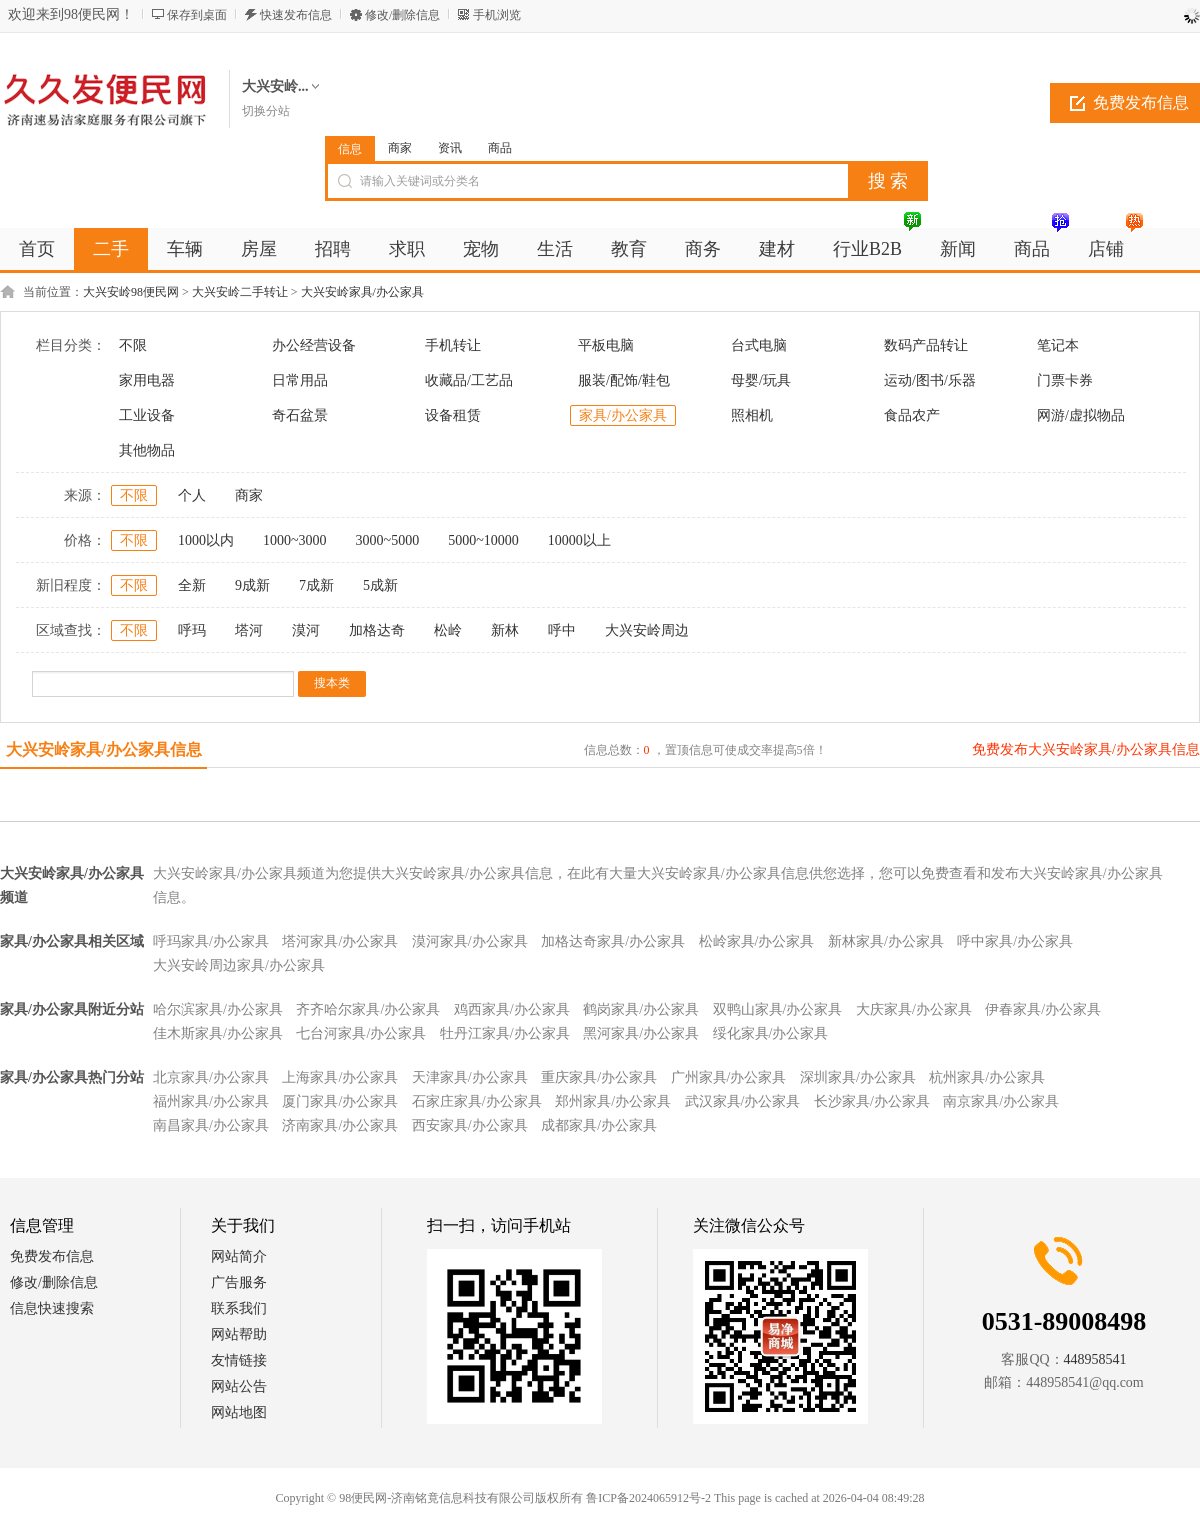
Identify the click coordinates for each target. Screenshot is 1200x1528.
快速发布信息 (296, 15)
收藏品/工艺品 (469, 380)
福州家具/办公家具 (211, 1101)
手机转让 (453, 345)
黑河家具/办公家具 (641, 1033)
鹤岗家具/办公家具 (641, 1009)
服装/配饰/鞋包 (624, 380)
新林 (505, 630)
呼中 (562, 630)
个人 (192, 495)
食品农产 (912, 415)
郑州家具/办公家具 (613, 1101)
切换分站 (266, 111)
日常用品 (300, 380)
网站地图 (239, 1412)
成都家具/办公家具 (599, 1125)
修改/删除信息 (402, 15)
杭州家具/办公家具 (987, 1077)
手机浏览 (497, 15)
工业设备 (147, 415)
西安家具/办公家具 (470, 1125)
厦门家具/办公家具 (340, 1101)
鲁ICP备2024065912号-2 (648, 1498)
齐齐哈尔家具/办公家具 (368, 1009)
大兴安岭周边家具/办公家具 (239, 965)
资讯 (450, 148)
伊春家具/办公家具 (1043, 1009)
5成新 (380, 585)
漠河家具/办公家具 (470, 941)
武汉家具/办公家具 (743, 1101)
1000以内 (206, 540)
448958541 (1095, 1359)
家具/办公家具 (623, 415)
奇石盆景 (300, 415)
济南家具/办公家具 (340, 1125)
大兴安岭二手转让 (240, 292)
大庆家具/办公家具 (914, 1009)
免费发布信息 (52, 1256)
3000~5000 (388, 540)
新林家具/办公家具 (886, 941)
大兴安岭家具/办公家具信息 (104, 749)
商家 (400, 148)
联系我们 (239, 1308)
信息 (350, 149)
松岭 (448, 630)
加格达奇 (377, 630)
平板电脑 (606, 345)
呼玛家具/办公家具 (211, 941)
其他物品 (147, 450)
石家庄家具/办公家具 (477, 1101)
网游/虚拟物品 (1081, 415)
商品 (500, 148)
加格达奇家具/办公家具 (613, 941)
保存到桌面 (197, 15)
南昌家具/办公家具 (211, 1125)
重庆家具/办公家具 (599, 1077)
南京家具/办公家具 (1001, 1101)
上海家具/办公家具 (340, 1077)
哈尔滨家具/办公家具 (218, 1009)
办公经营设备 (314, 345)
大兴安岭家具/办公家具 (362, 292)
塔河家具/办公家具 (340, 941)
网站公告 (239, 1386)
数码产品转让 (926, 345)
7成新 (316, 585)
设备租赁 (453, 415)
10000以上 (579, 540)
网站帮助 (239, 1334)
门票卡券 (1065, 380)
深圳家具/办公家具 (858, 1077)
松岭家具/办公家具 (757, 941)
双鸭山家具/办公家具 (778, 1009)
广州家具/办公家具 (729, 1077)
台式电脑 (759, 345)
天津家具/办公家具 (470, 1077)
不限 (133, 345)
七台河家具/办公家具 (361, 1033)
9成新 (252, 585)
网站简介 (239, 1256)
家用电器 (147, 380)
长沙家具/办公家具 (872, 1101)
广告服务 (239, 1282)
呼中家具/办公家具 (1015, 941)
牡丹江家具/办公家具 (505, 1033)
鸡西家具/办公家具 (512, 1009)
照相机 (752, 415)
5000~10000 (483, 540)
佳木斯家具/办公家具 (218, 1033)
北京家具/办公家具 (211, 1077)
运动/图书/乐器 (930, 380)
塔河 (249, 630)
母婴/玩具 (761, 380)
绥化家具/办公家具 (771, 1033)
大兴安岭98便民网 (131, 292)
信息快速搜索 (52, 1308)
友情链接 (239, 1360)
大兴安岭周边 (647, 630)
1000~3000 (295, 540)
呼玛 (192, 630)
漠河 (306, 630)
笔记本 (1058, 345)
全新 (192, 585)
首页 (37, 249)
